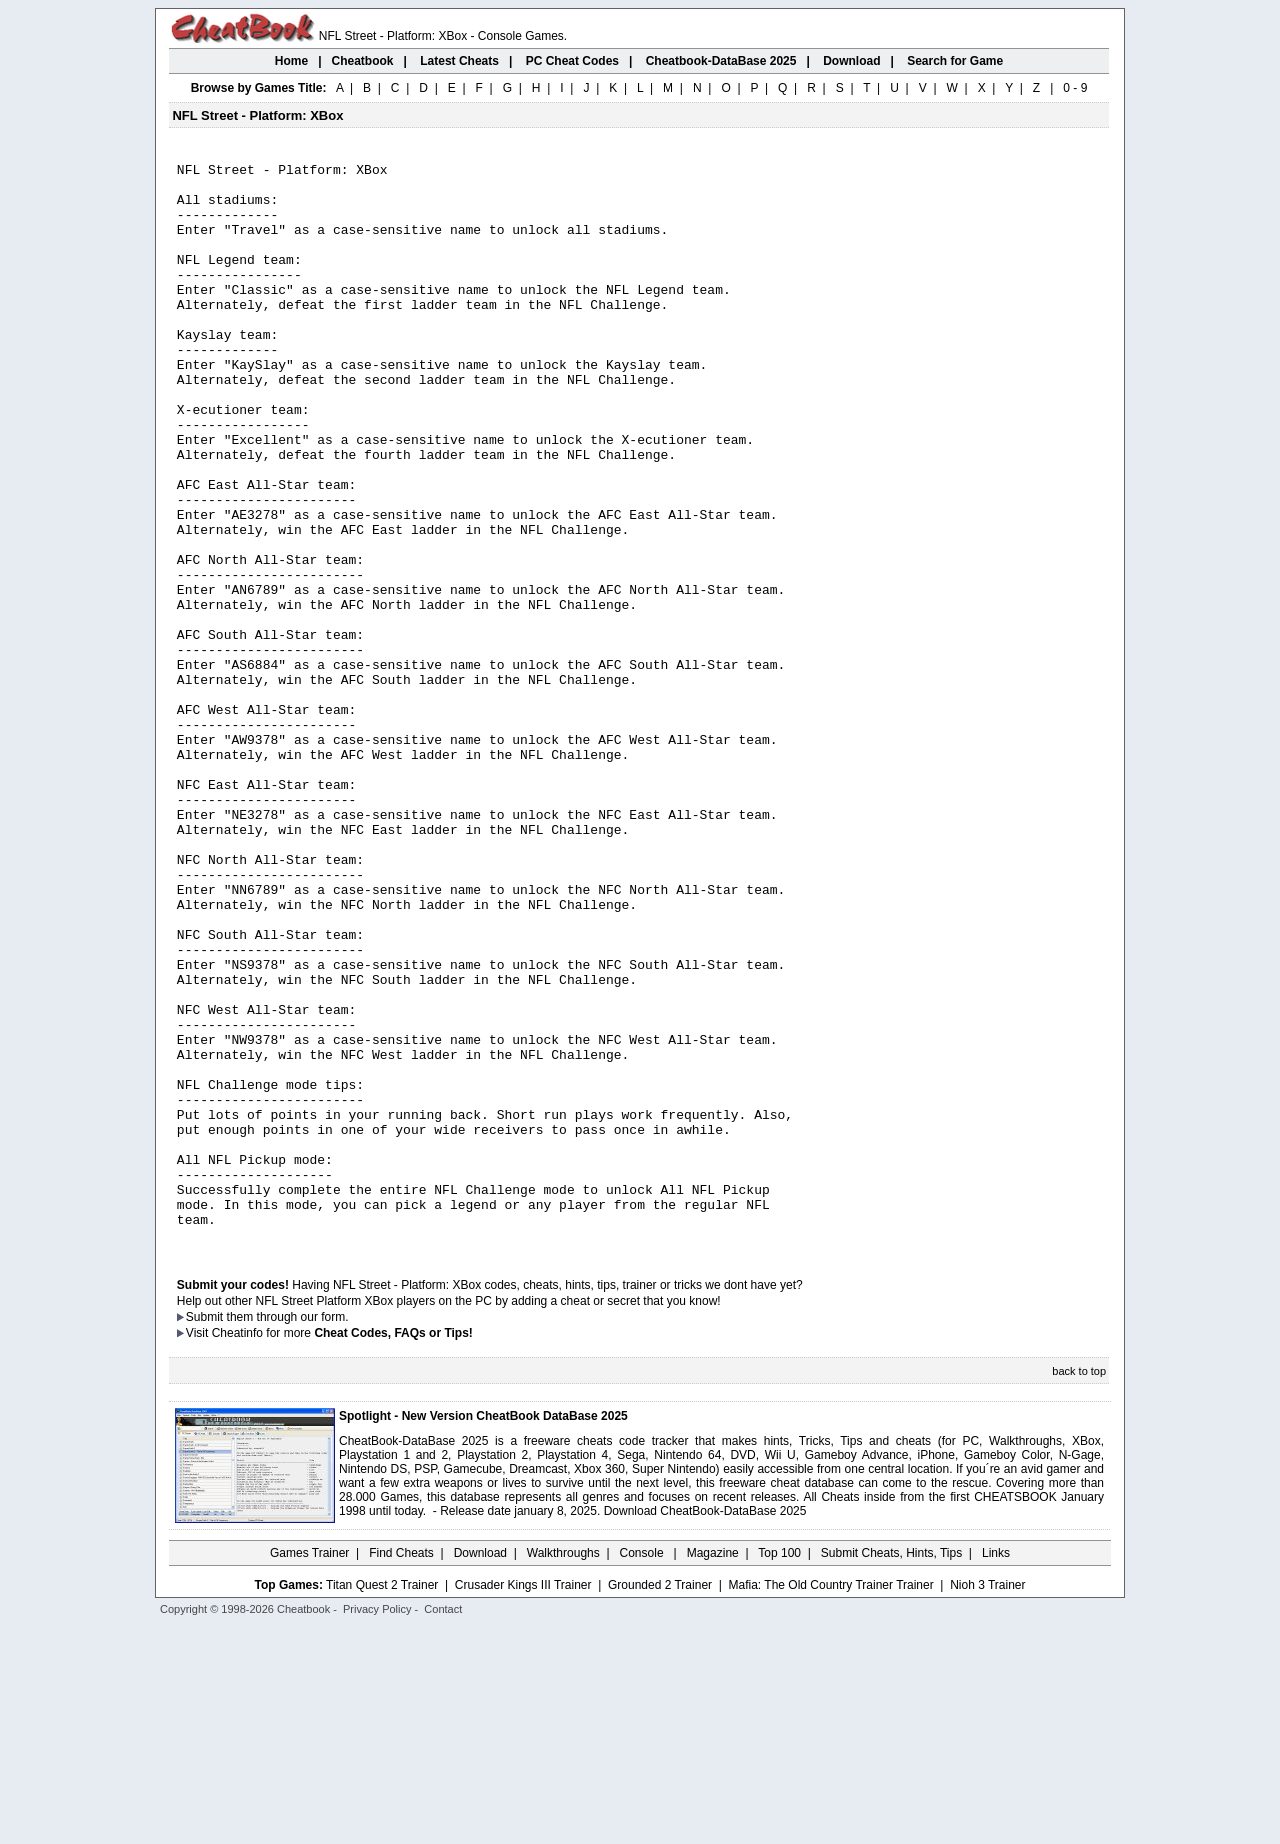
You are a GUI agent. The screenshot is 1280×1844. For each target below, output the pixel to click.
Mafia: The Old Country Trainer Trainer (831, 1801)
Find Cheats (401, 1769)
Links (996, 1769)
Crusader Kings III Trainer (523, 1801)
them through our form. (288, 1533)
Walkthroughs (563, 1769)
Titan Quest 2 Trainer (382, 1801)
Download (480, 1769)
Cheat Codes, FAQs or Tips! (393, 1549)
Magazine (713, 1769)
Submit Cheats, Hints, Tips (891, 1769)
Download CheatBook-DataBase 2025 (705, 1727)
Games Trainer (309, 1769)
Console (643, 1769)
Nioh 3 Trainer (987, 1801)
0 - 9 (1075, 88)
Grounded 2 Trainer (660, 1801)
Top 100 (779, 1769)
